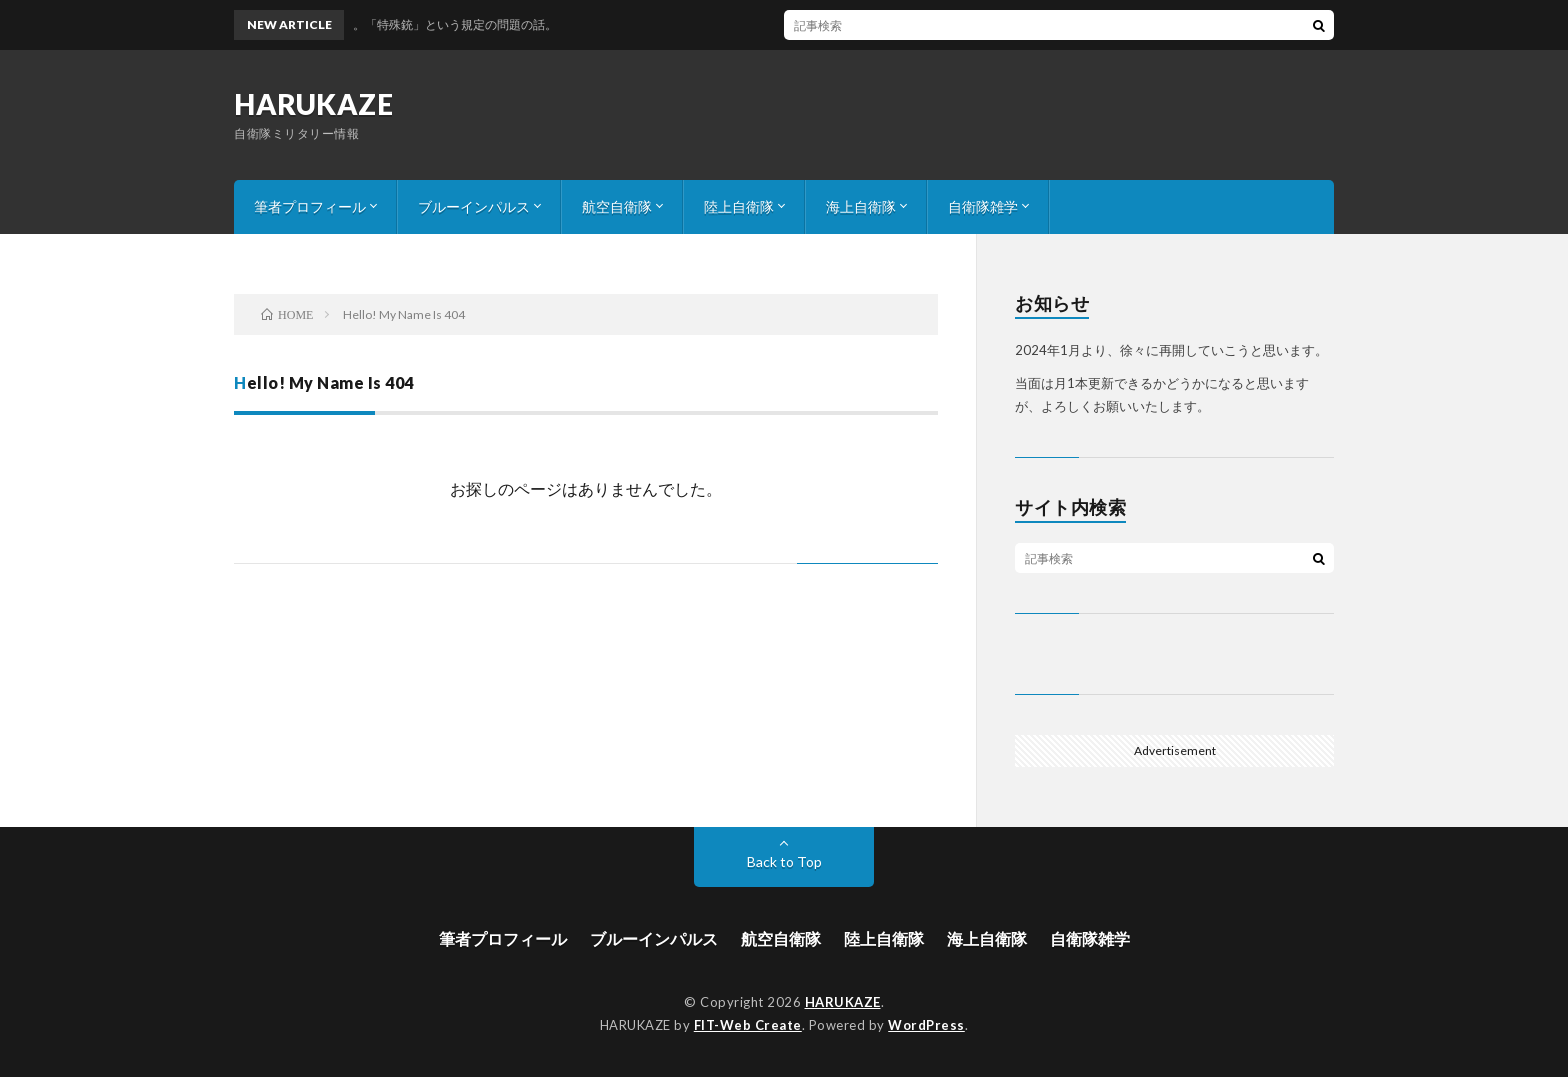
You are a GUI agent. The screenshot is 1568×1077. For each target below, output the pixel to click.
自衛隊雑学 (983, 206)
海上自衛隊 (861, 206)
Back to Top (784, 861)
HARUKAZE (313, 104)
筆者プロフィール (310, 206)
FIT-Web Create (748, 1025)
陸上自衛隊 (739, 206)
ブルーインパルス (474, 206)
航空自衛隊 (617, 206)
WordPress (926, 1025)
